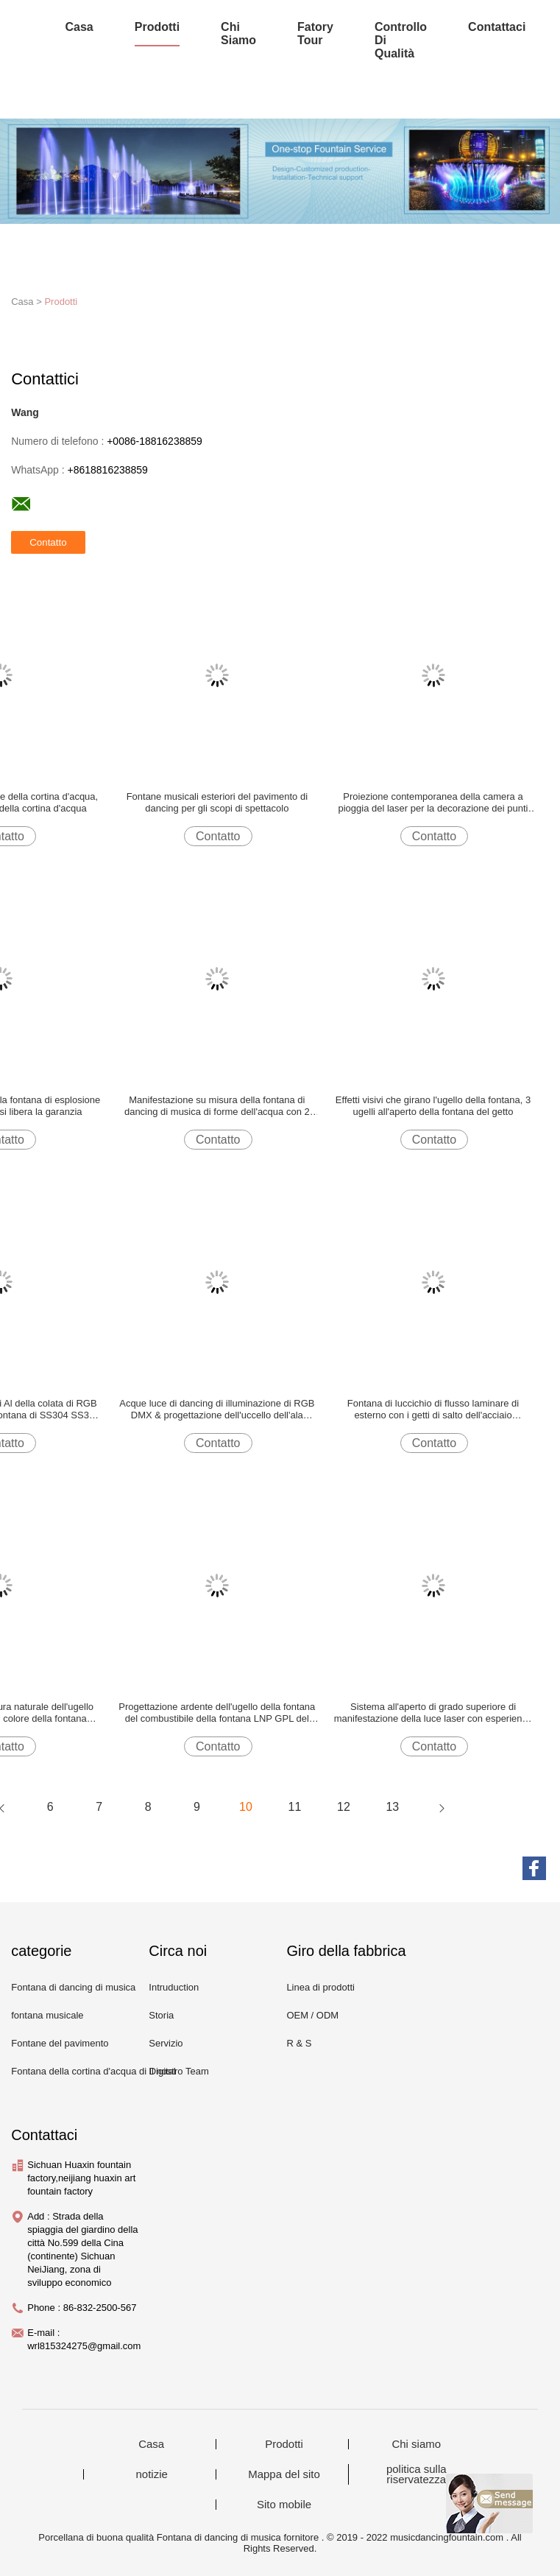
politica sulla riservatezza (416, 2474)
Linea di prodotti (320, 1987)
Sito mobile (284, 2504)
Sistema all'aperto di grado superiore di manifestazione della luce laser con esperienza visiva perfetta (433, 1713)
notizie (152, 2474)
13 (392, 1807)
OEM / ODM (312, 2015)
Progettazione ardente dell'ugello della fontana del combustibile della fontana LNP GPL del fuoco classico (216, 1713)
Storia (161, 2015)
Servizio (165, 2043)
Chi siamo (238, 33)
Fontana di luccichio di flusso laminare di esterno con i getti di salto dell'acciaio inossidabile (433, 1409)
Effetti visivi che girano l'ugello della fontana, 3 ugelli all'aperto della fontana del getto (433, 1105)
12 (343, 1807)
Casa (79, 27)
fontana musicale (47, 2015)
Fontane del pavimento (59, 2043)
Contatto (218, 836)
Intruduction (174, 1987)
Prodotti (157, 27)
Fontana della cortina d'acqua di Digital (93, 2071)
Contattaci (496, 27)
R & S (298, 2043)
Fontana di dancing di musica (73, 1987)
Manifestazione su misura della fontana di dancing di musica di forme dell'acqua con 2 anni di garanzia (217, 1106)
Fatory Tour (315, 33)
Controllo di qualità (401, 40)
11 (295, 1807)
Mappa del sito (284, 2474)
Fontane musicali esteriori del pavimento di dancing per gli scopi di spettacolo (217, 802)
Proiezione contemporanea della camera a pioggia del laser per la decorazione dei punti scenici (433, 802)
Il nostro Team (178, 2071)
